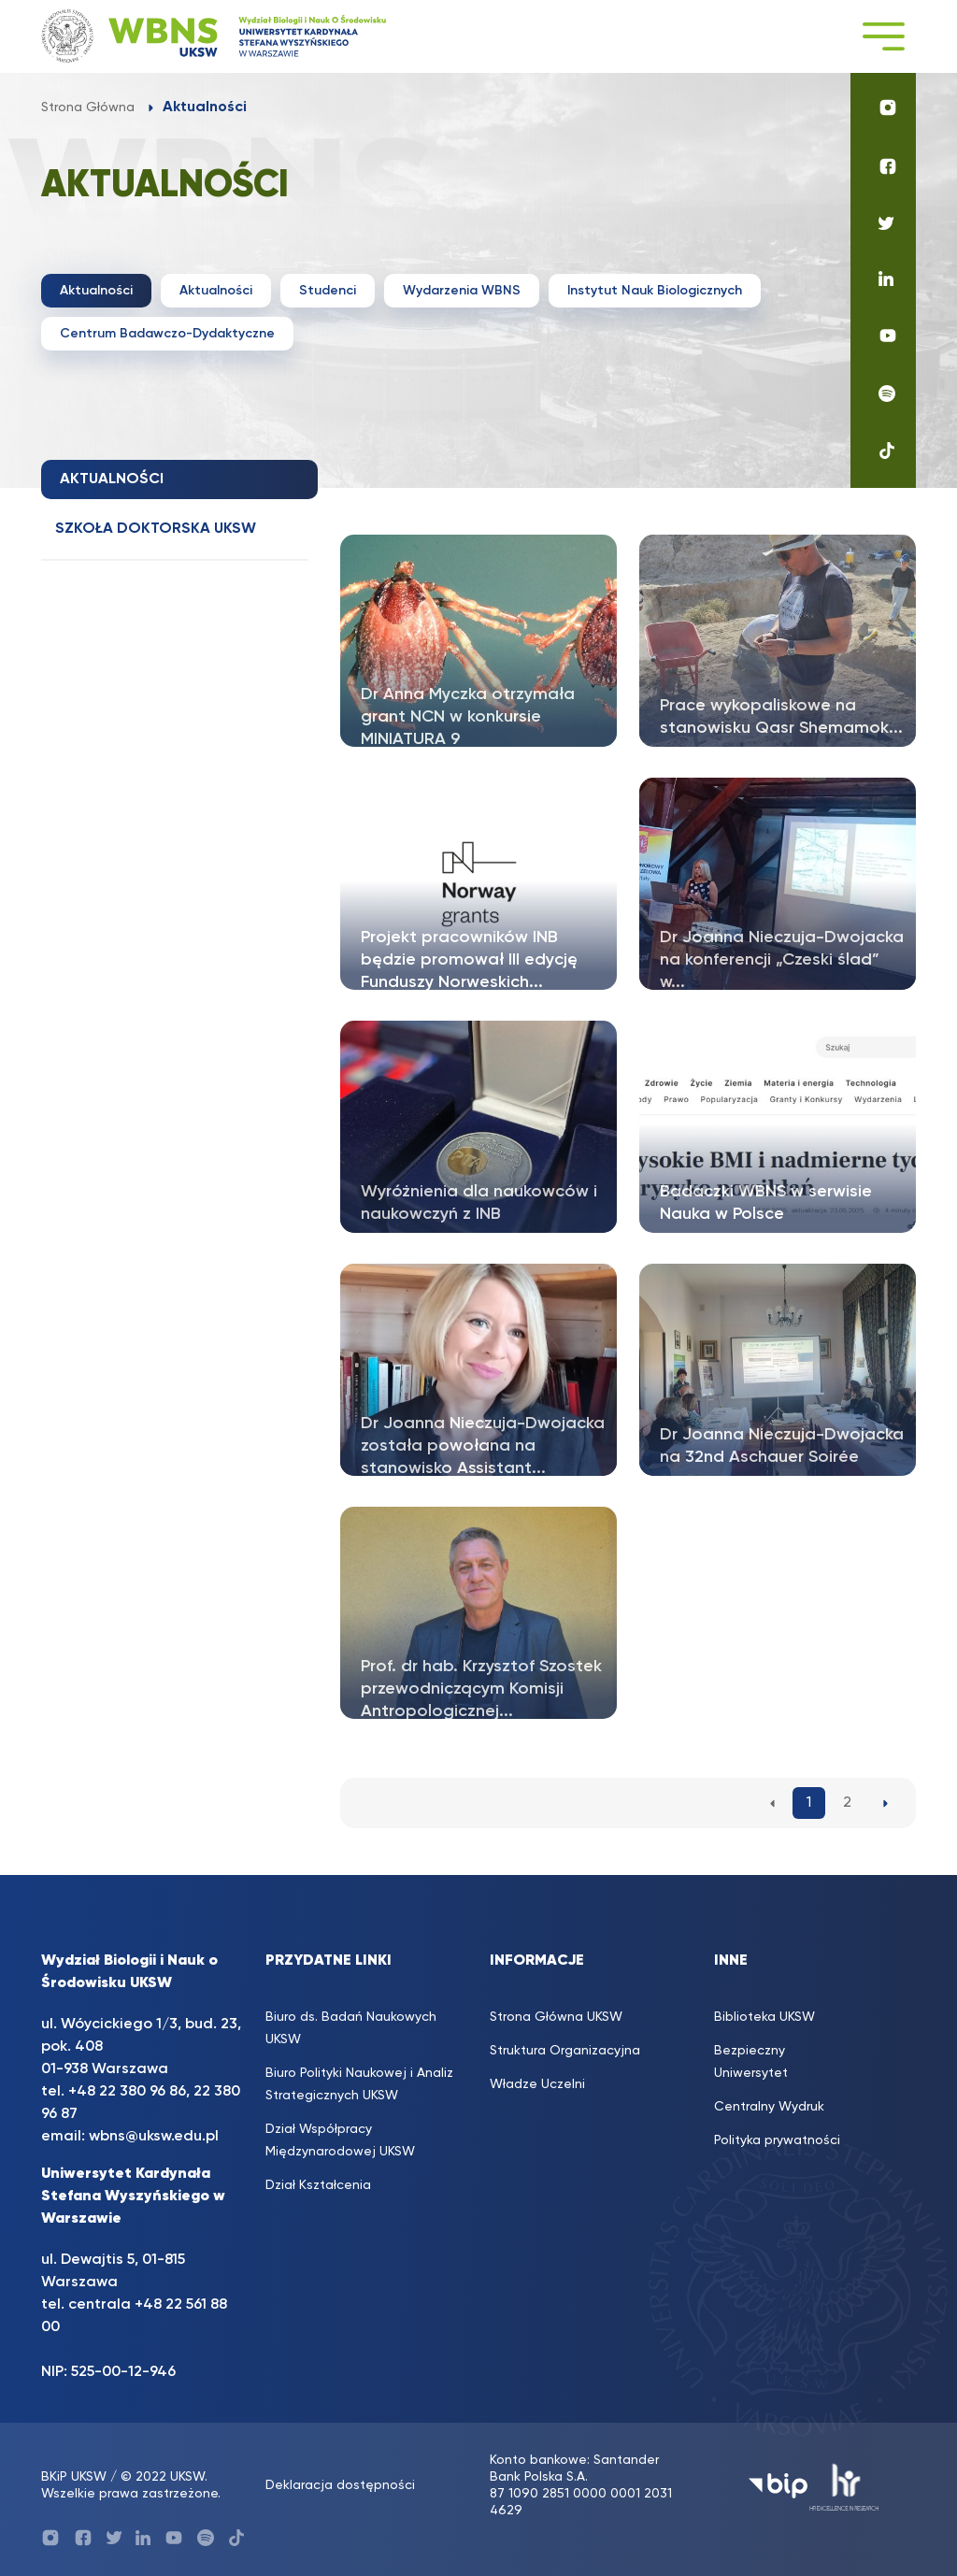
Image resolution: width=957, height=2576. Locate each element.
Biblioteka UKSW (764, 2017)
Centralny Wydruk (769, 2106)
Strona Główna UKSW (556, 2017)
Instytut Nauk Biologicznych (654, 290)
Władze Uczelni (537, 2084)
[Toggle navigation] (883, 36)
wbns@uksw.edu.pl (154, 2136)
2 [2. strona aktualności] (847, 1803)
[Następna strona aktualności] (885, 1803)
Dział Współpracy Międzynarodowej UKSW (340, 2140)
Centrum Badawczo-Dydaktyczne (167, 333)
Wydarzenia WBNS (462, 290)
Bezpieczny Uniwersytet (751, 2062)
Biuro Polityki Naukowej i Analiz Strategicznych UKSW (359, 2084)
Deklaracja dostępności (340, 2485)
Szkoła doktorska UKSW (155, 529)
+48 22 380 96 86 (127, 2091)
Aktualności (96, 290)
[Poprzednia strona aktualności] (772, 1803)
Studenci (327, 290)
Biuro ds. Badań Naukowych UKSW (350, 2028)
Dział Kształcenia (318, 2185)
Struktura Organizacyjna (565, 2050)
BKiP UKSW (74, 2476)
